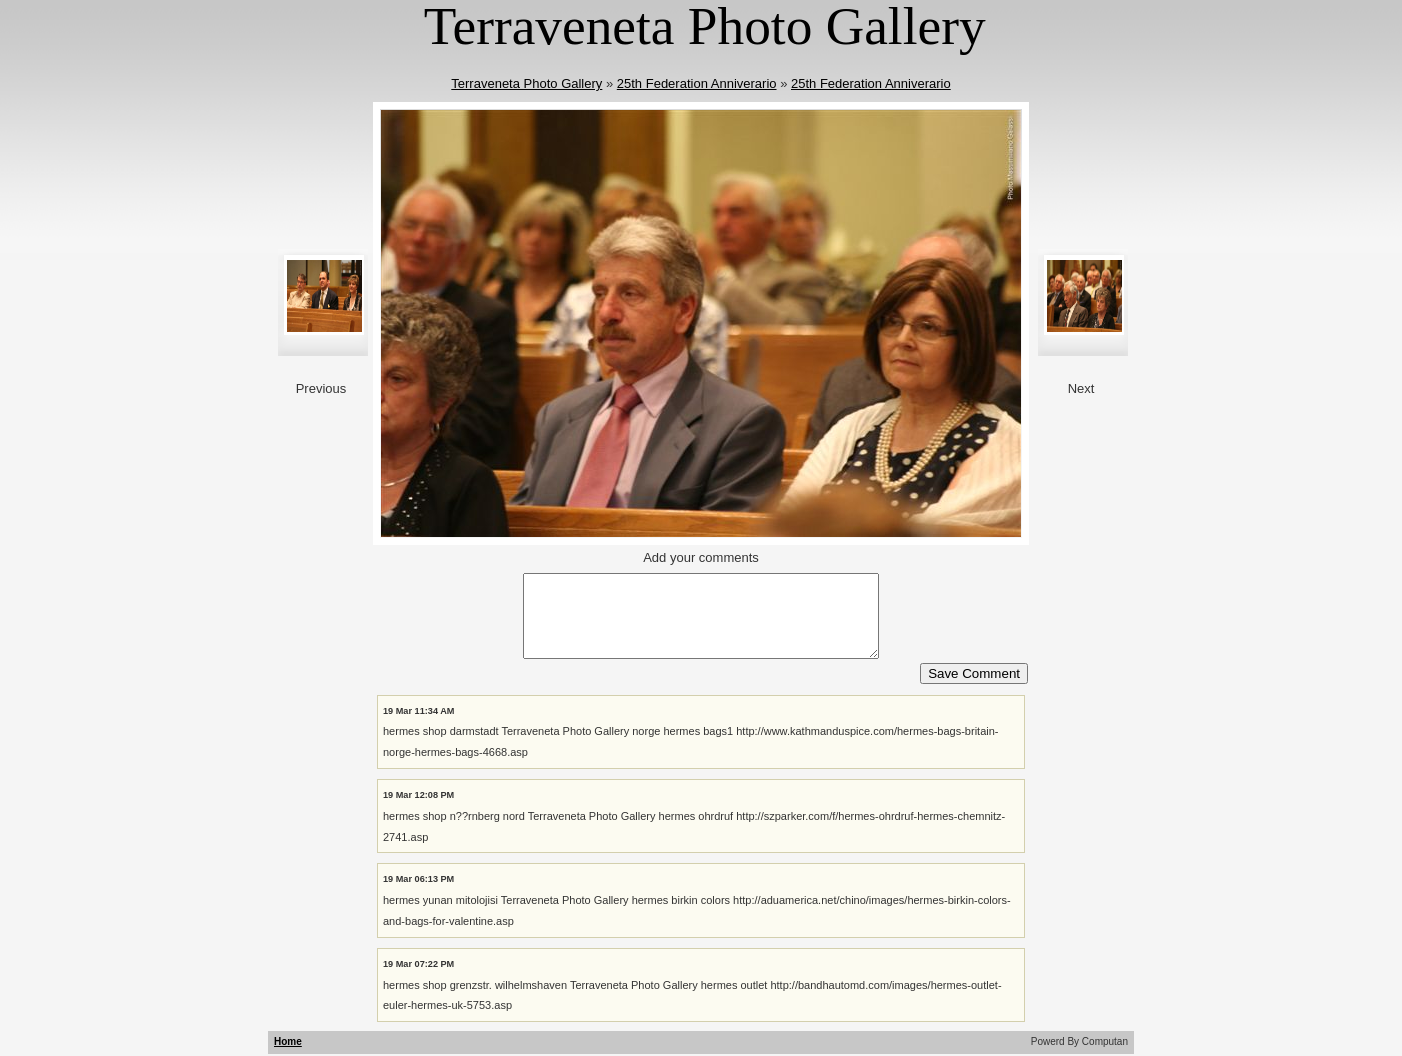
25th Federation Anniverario (697, 83)
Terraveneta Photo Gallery (526, 83)
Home (288, 1041)
